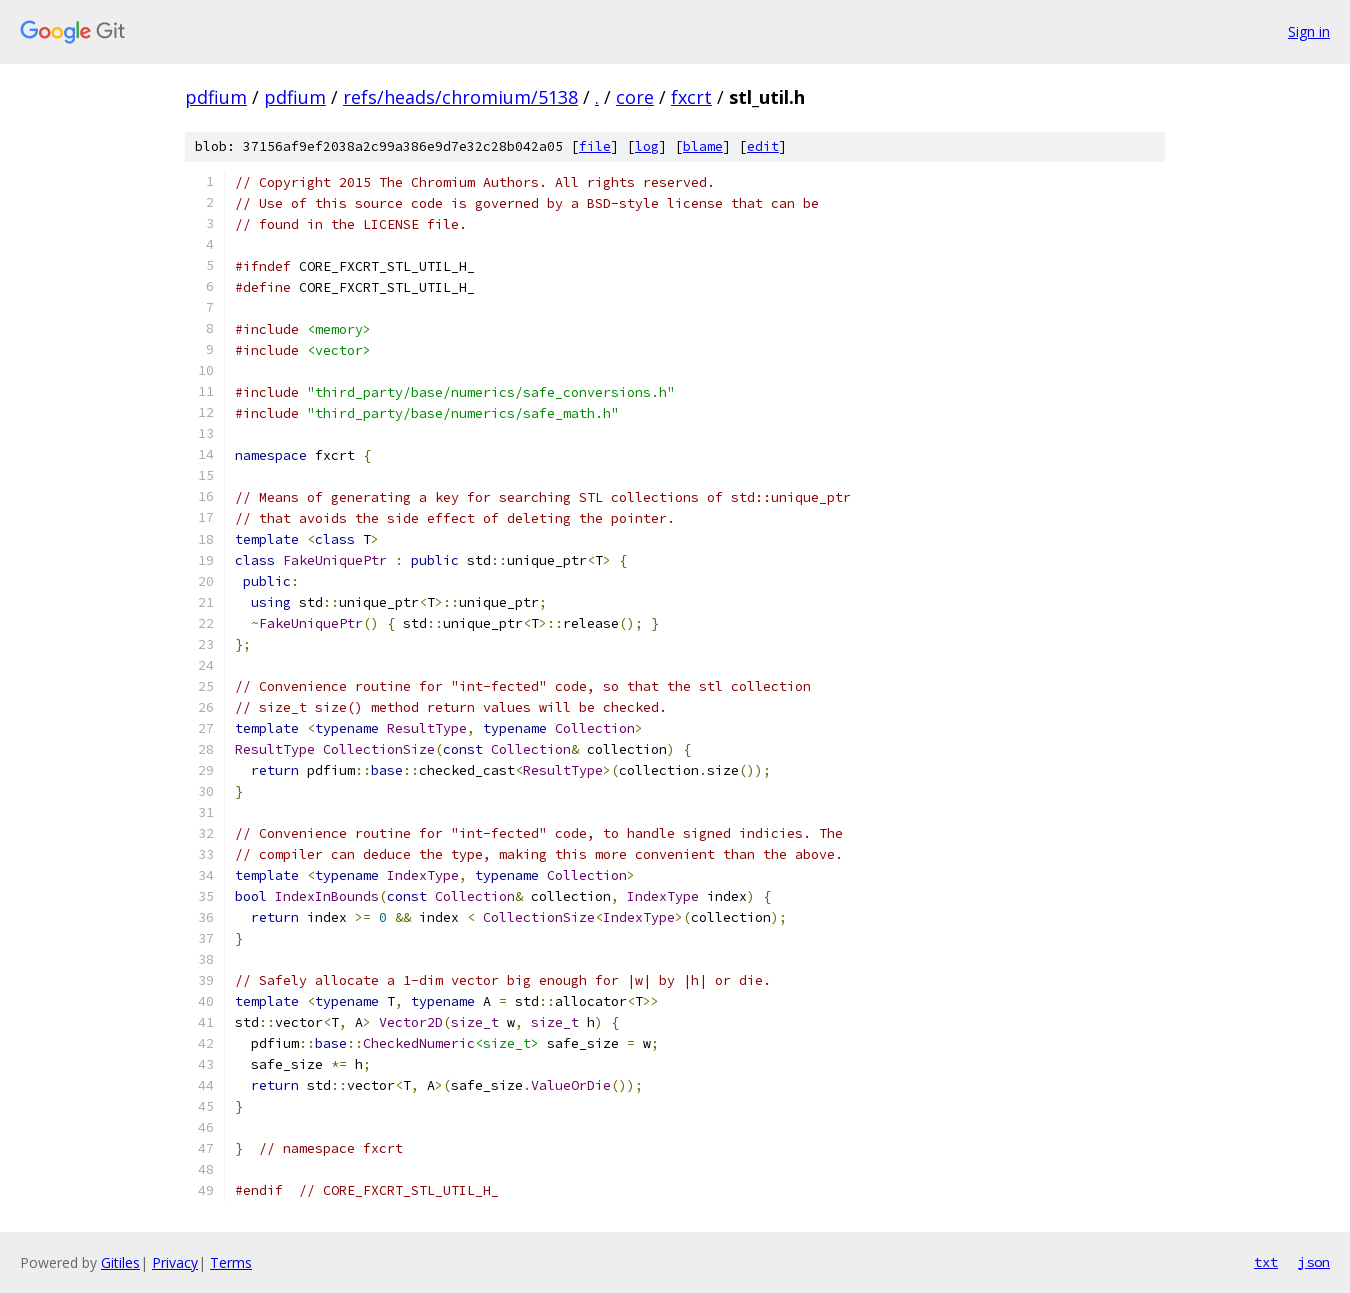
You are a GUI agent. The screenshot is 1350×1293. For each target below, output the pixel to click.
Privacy (175, 1262)
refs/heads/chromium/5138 (460, 97)
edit (763, 146)
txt (1266, 1262)
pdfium (216, 97)
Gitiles (120, 1262)
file (595, 146)
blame (703, 146)
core (635, 97)
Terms (231, 1262)
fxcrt (691, 97)
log (647, 146)
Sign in (1309, 31)
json (1314, 1262)
